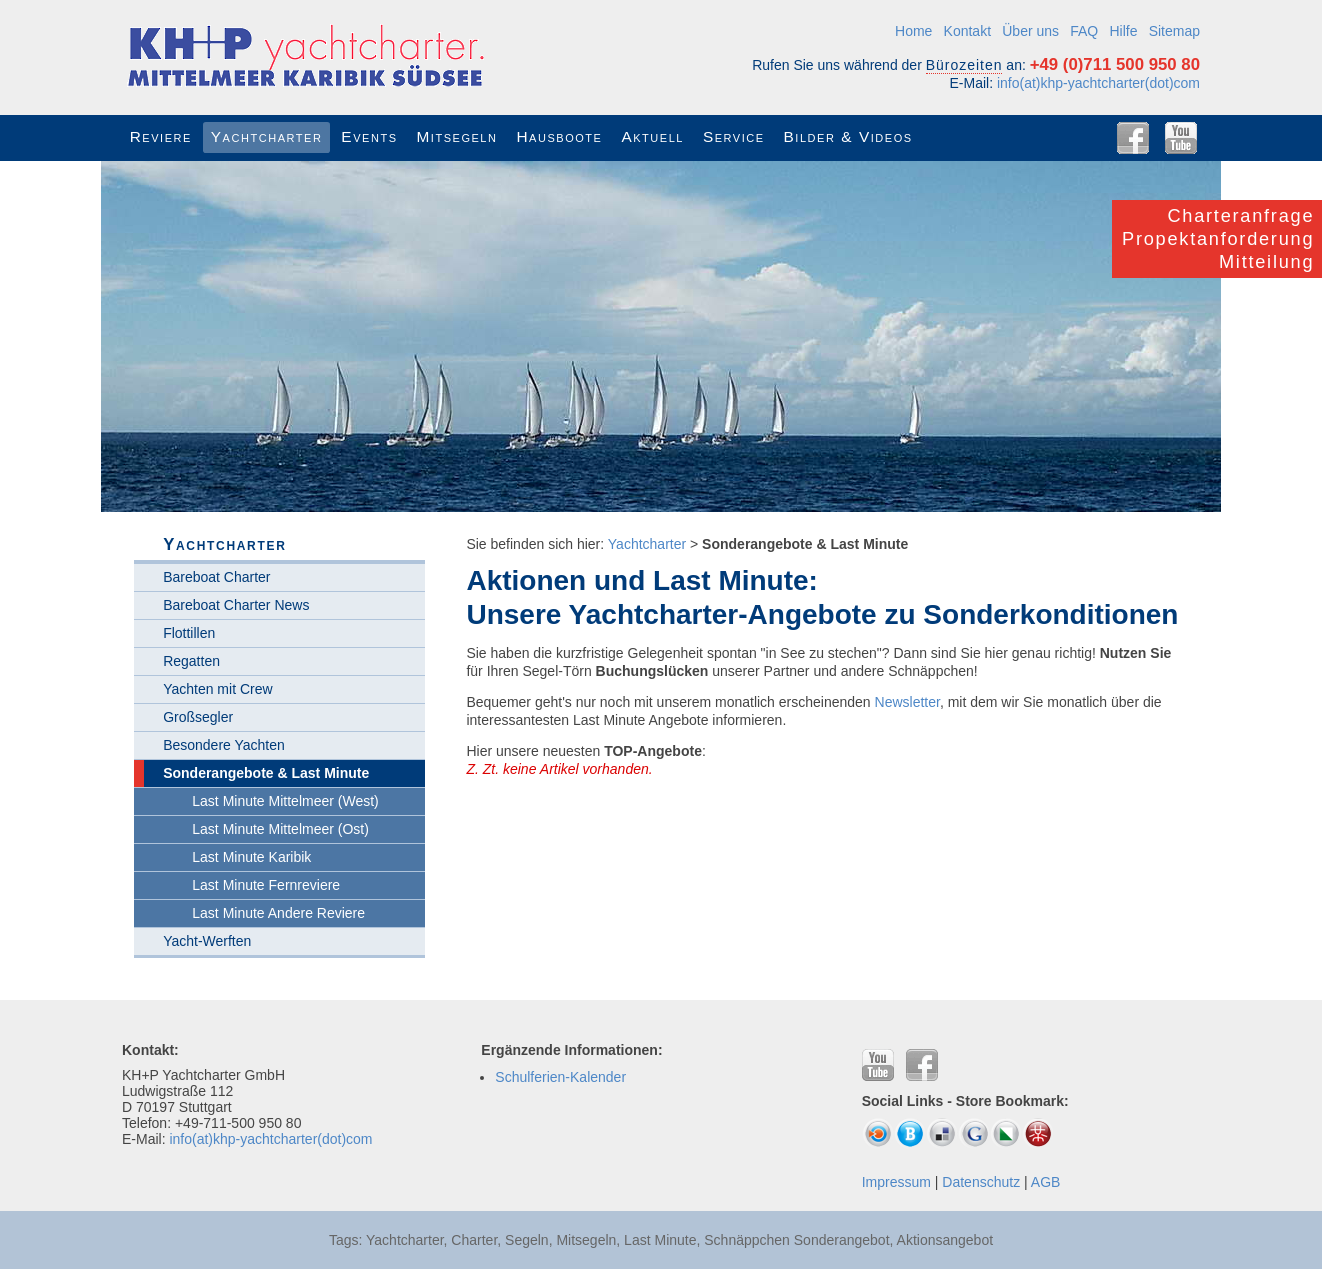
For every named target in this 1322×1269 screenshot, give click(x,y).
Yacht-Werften (207, 941)
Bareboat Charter (216, 577)
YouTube (1181, 138)
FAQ (1084, 31)
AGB (1046, 1182)
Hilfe (1123, 31)
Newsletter (907, 702)
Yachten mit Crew (217, 689)
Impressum (896, 1182)
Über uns (1030, 31)
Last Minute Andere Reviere (278, 913)
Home (913, 31)
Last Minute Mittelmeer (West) (285, 801)
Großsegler (198, 717)
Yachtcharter (647, 544)
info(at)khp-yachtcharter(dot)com (1098, 83)
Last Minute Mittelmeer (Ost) (280, 829)
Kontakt (967, 31)
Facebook (1133, 138)
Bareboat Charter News (236, 605)
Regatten (191, 661)
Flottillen (189, 633)
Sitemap (1174, 31)
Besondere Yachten (224, 745)
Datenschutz (981, 1182)
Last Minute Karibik (251, 857)
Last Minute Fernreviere (266, 885)
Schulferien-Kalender (560, 1077)
